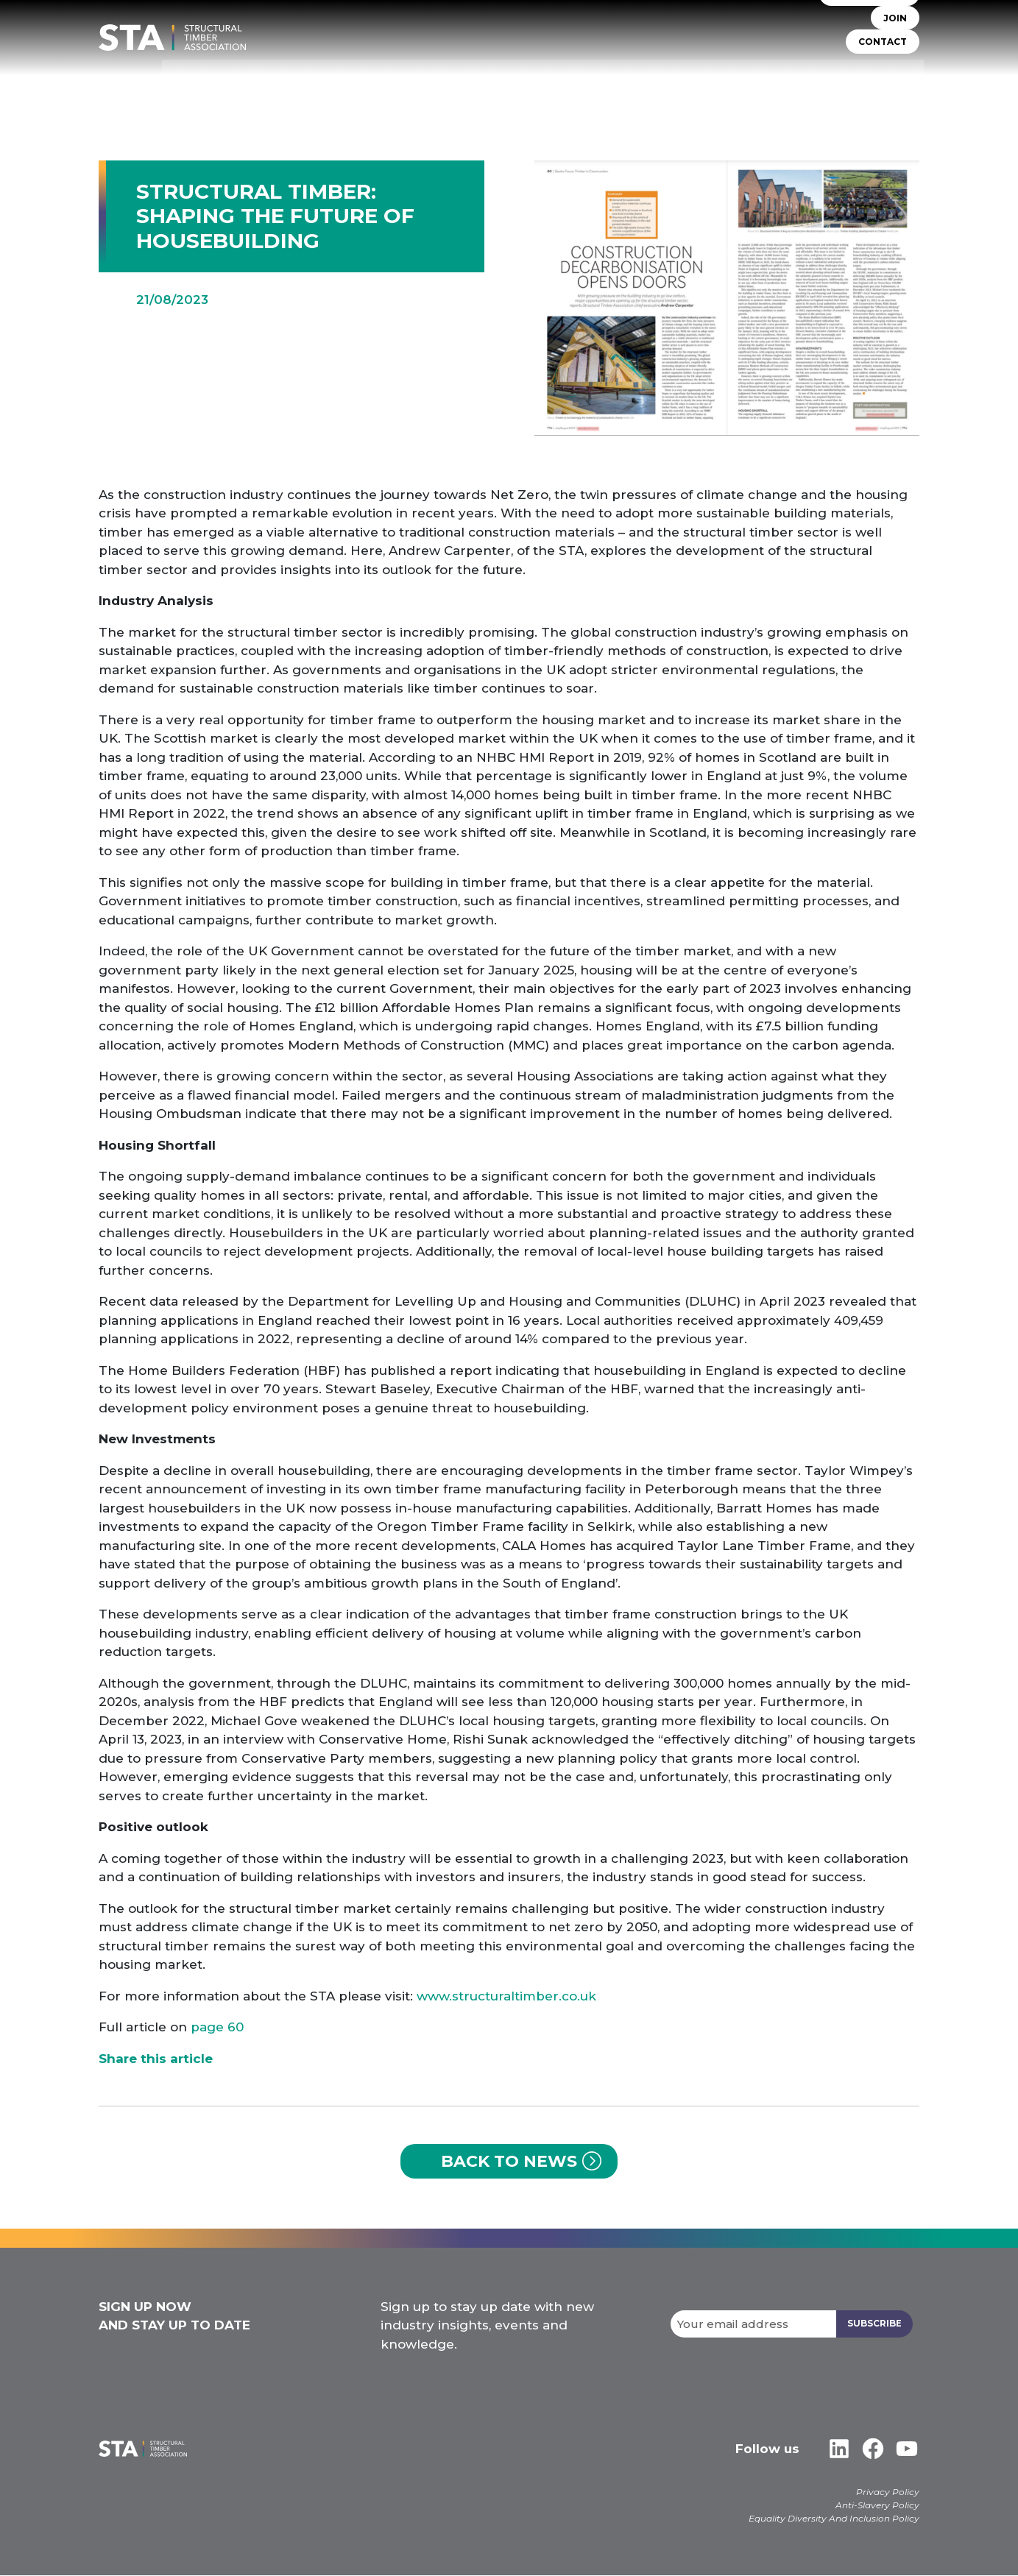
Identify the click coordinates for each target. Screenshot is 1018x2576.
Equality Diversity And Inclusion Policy (834, 2518)
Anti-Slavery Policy (877, 2505)
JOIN (895, 29)
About (374, 80)
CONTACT (882, 52)
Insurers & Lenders (712, 80)
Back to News (509, 2161)
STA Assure (439, 80)
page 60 (217, 2027)
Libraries (807, 80)
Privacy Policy (887, 2492)
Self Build (615, 80)
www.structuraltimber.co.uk (506, 1996)
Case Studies (883, 80)
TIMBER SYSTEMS (528, 80)
